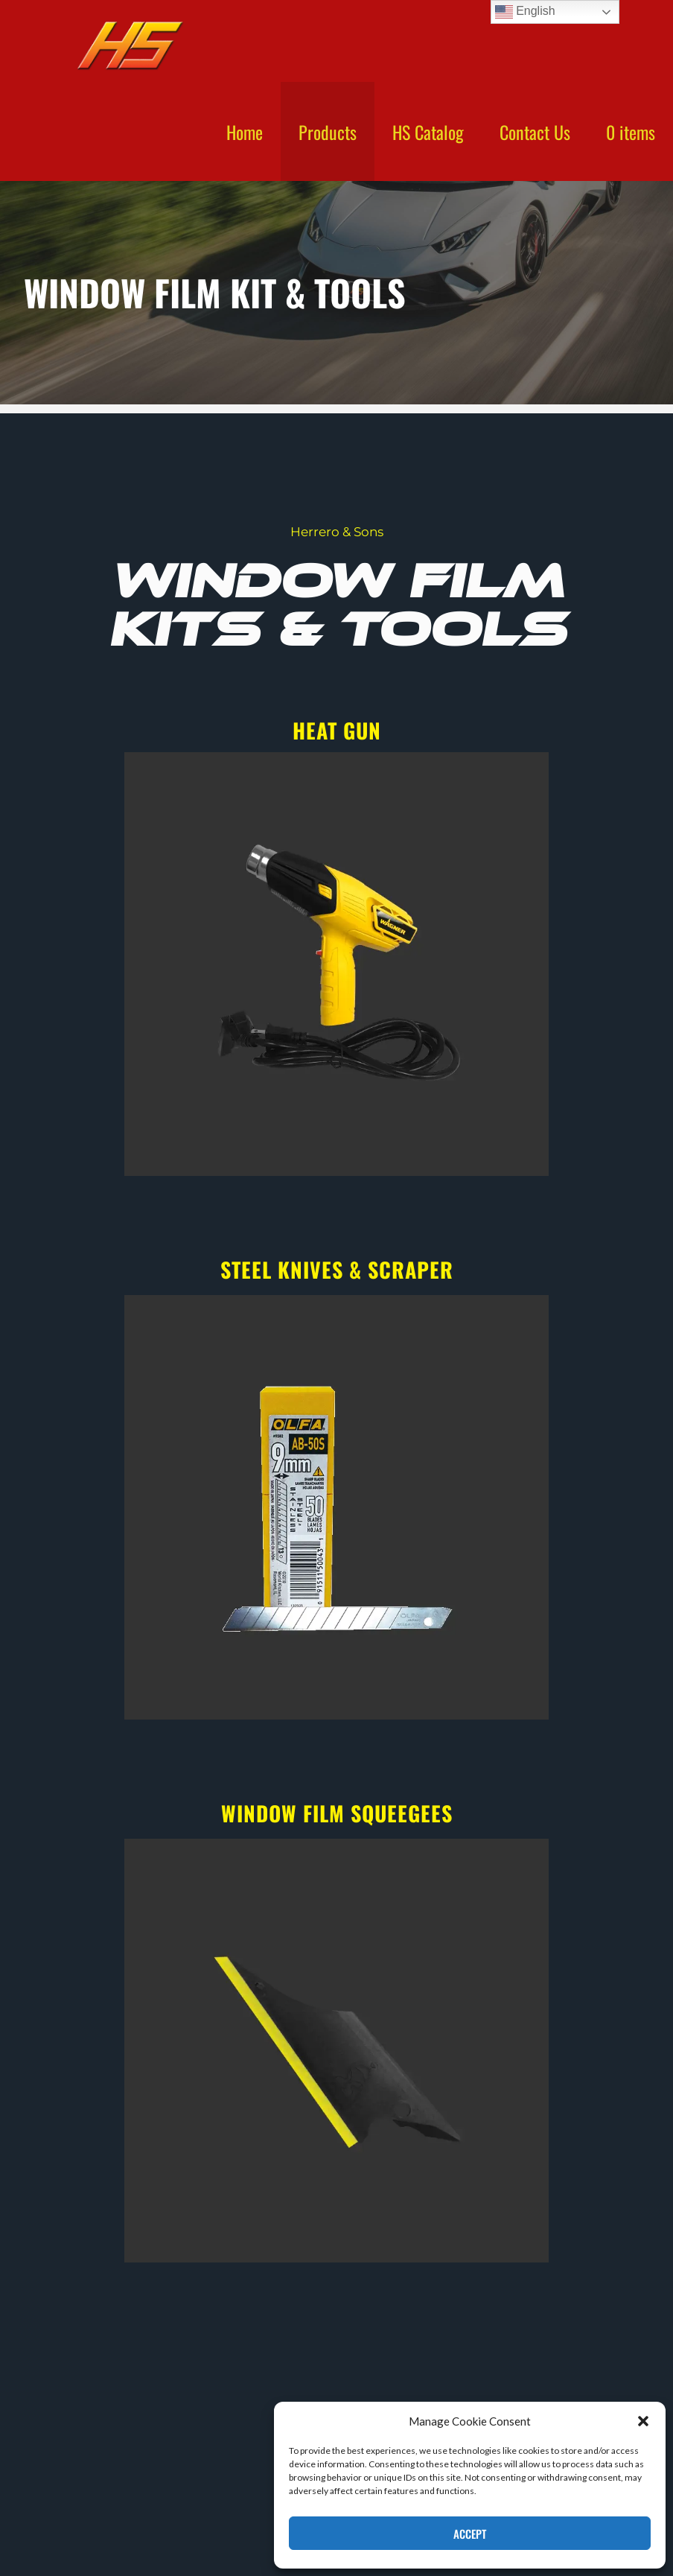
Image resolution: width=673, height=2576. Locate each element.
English (525, 12)
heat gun (337, 730)
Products (328, 131)
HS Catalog (428, 131)
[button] (643, 2421)
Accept (469, 2533)
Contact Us (535, 131)
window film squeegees (337, 1813)
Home (244, 131)
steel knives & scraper (336, 1269)
